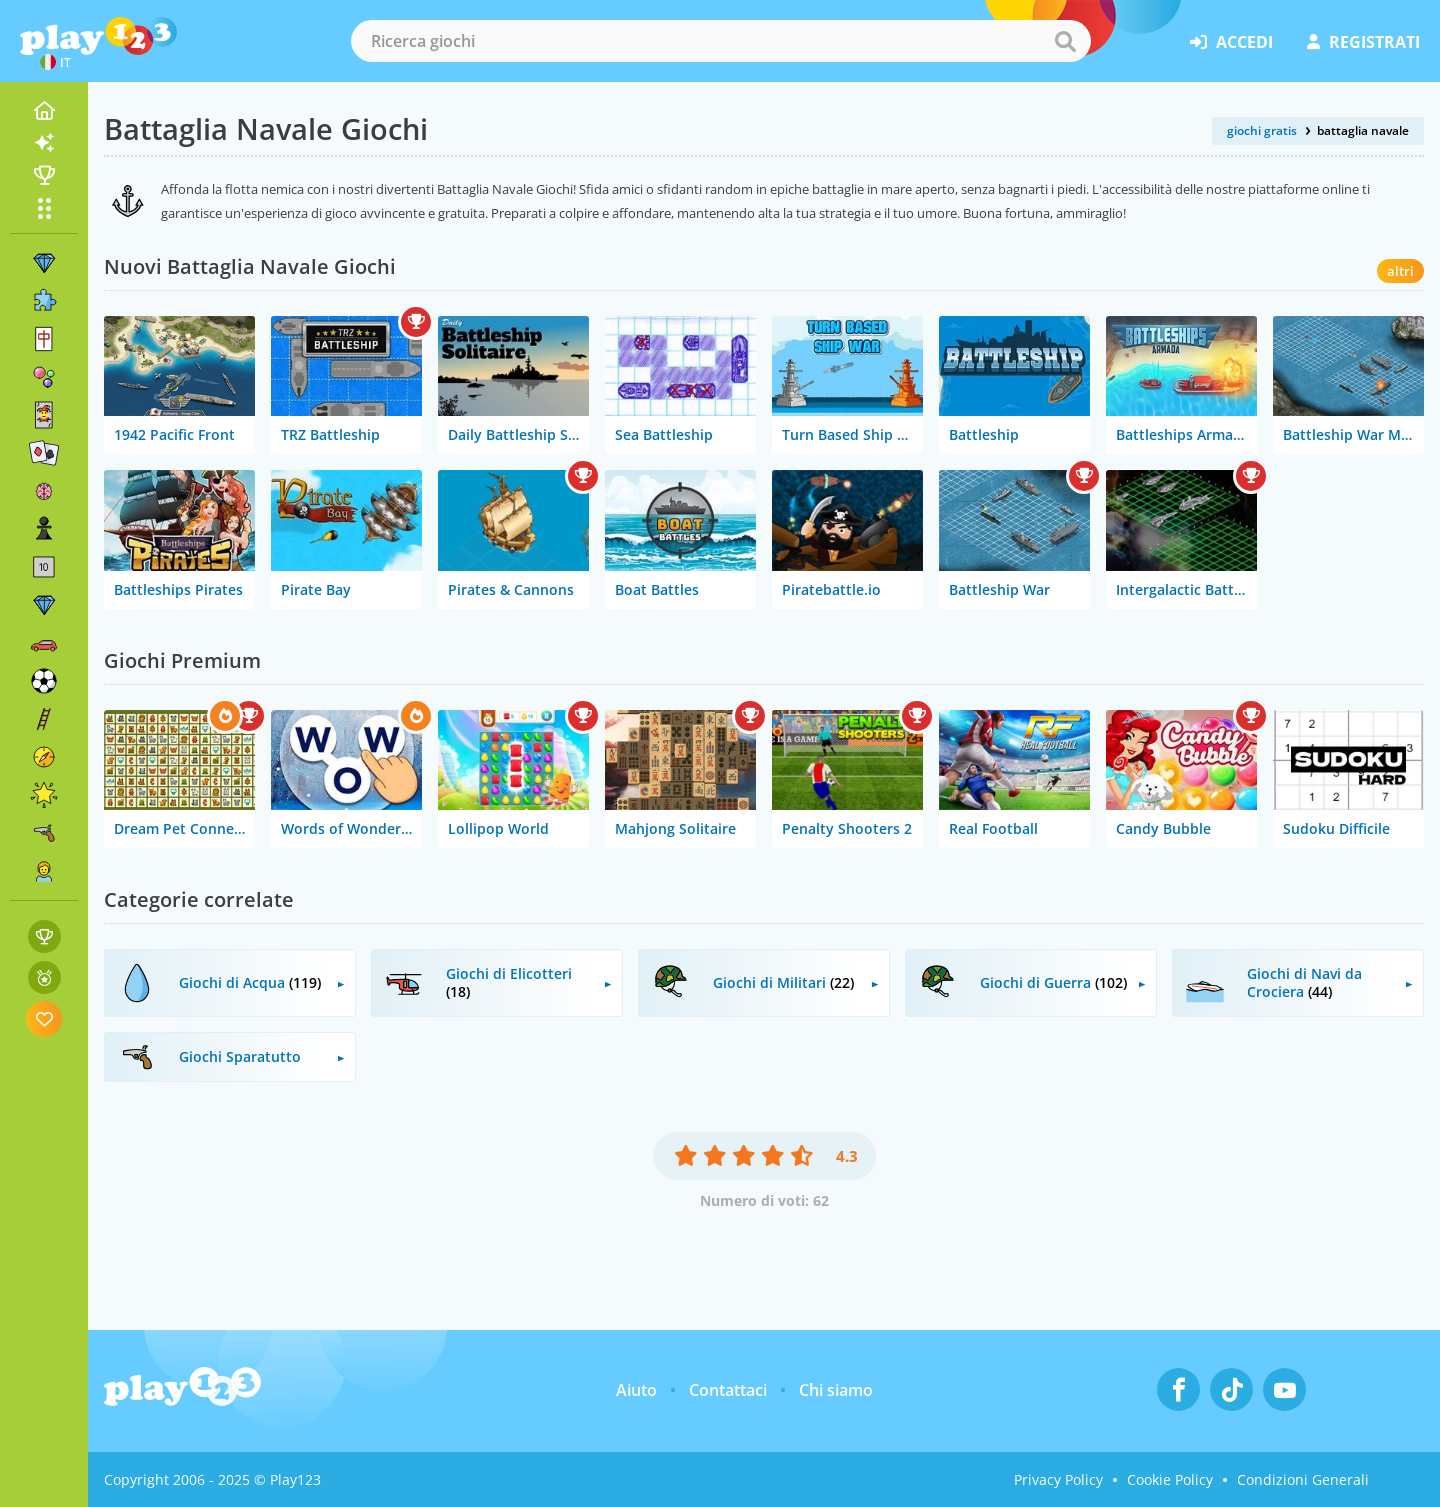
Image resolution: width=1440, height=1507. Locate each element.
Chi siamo (836, 1390)
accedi (1231, 42)
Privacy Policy (1058, 1479)
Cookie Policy (1170, 1479)
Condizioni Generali (1303, 1479)
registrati (1363, 42)
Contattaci (728, 1390)
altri (1400, 271)
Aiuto (636, 1390)
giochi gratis (1262, 130)
